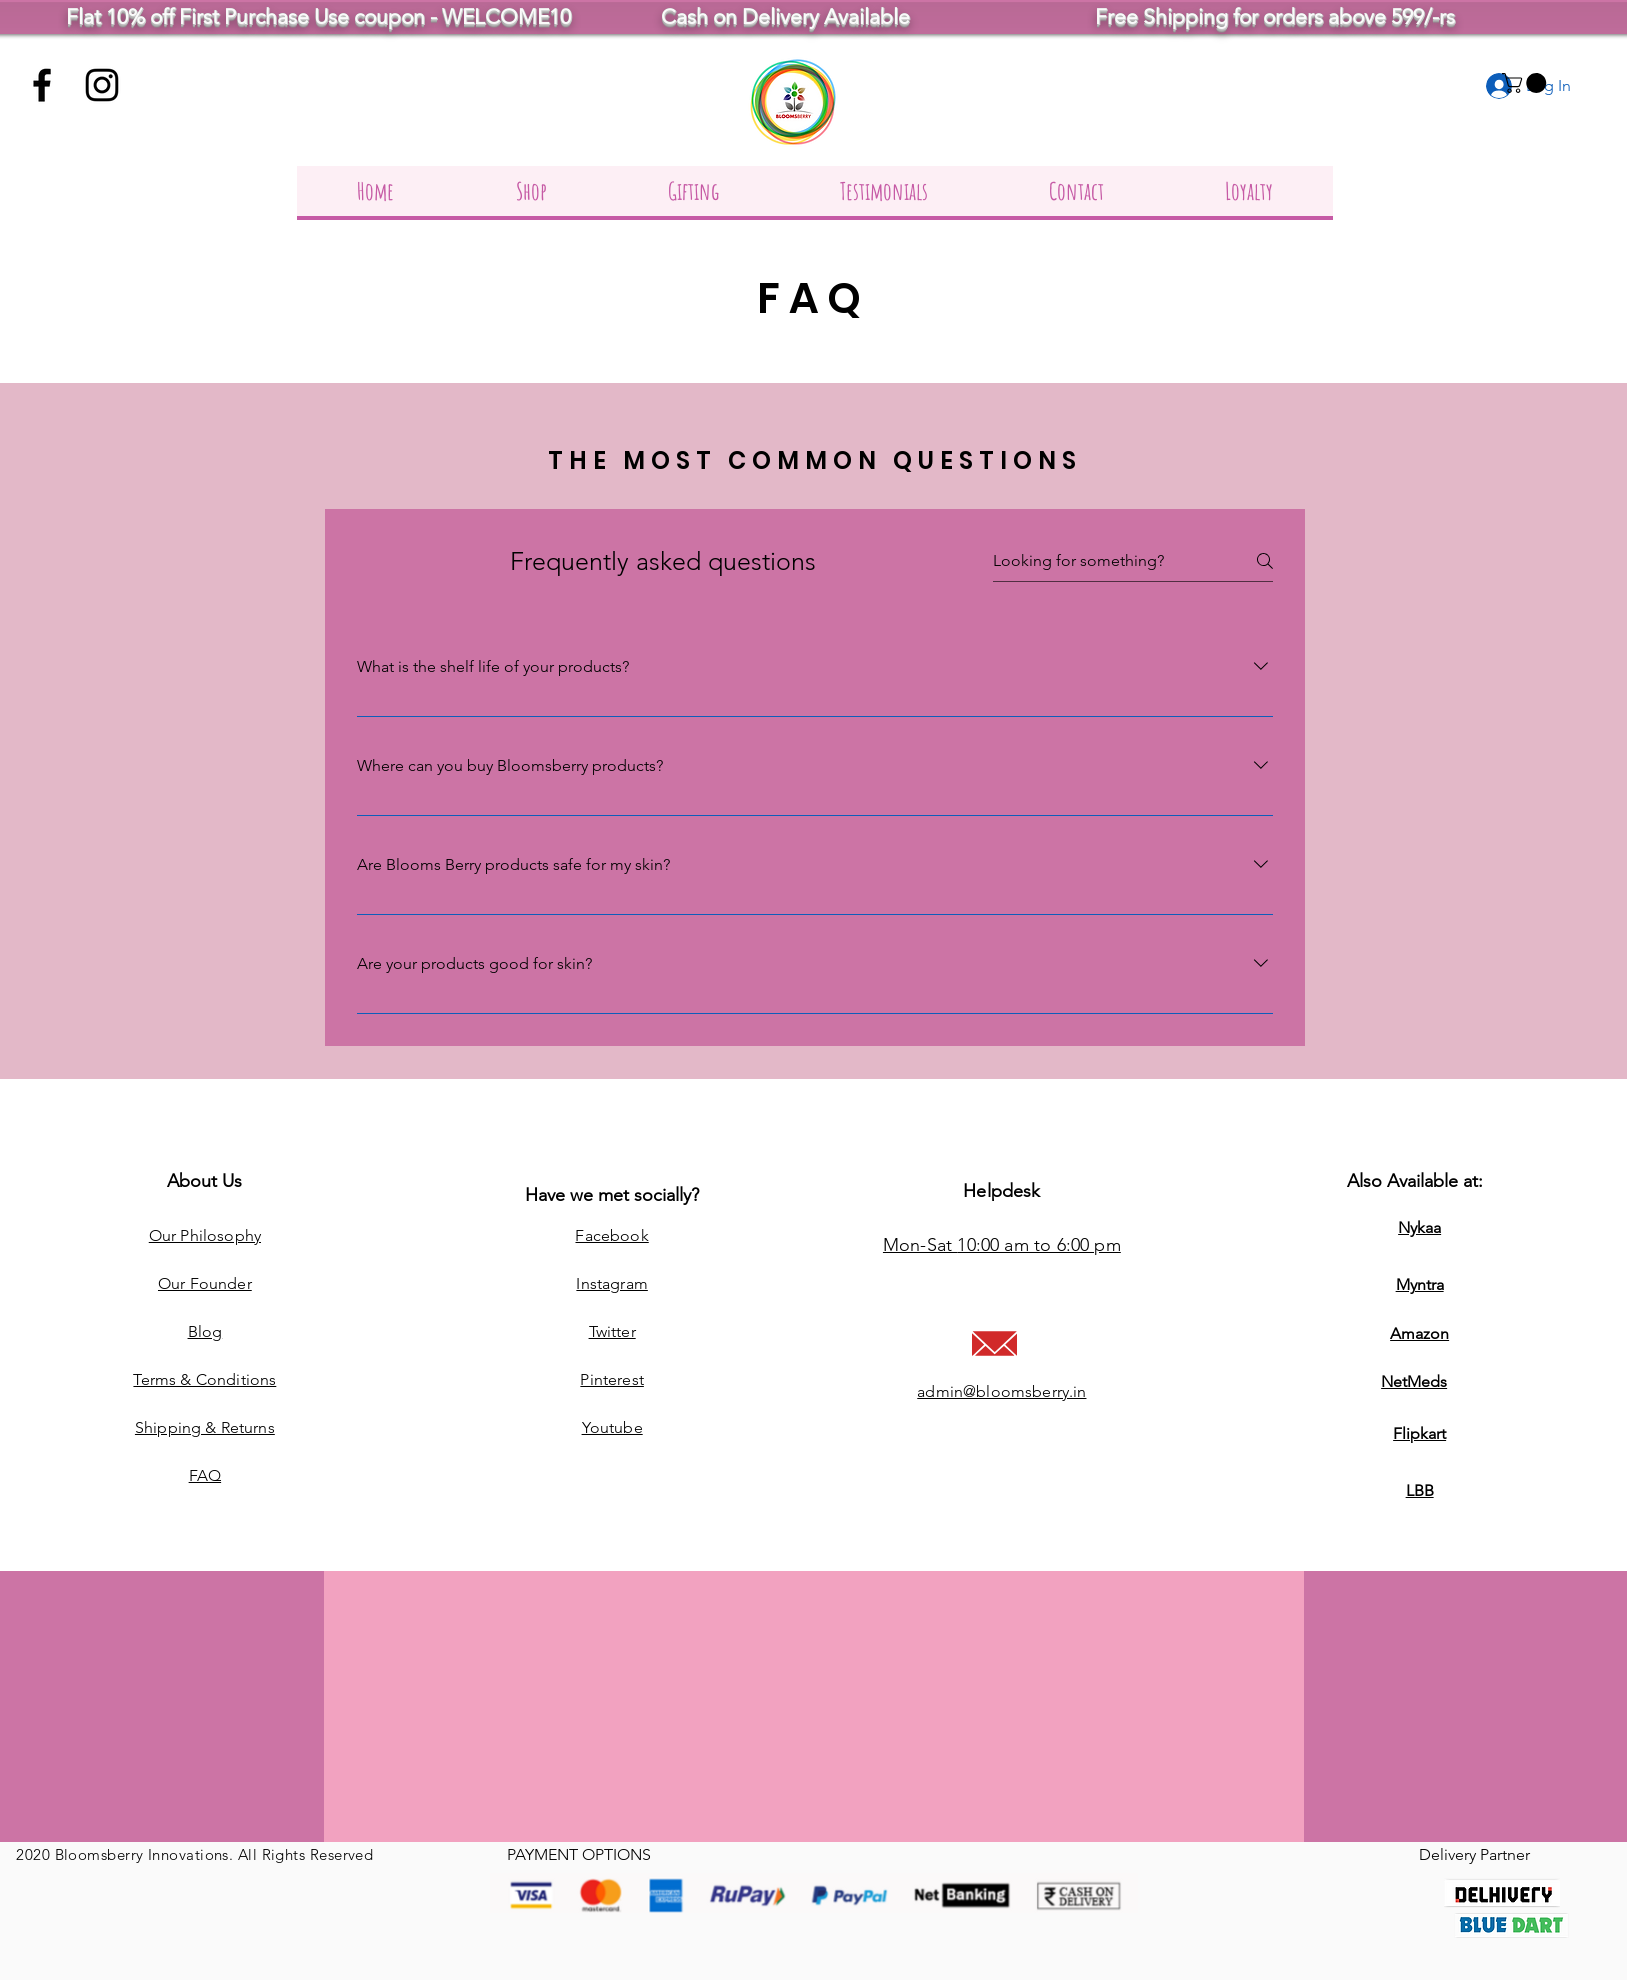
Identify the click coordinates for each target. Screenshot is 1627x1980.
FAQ (205, 1475)
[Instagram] (102, 85)
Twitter (612, 1331)
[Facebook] (42, 85)
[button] (1526, 83)
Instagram (611, 1283)
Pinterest (611, 1379)
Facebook (611, 1235)
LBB (1420, 1490)
